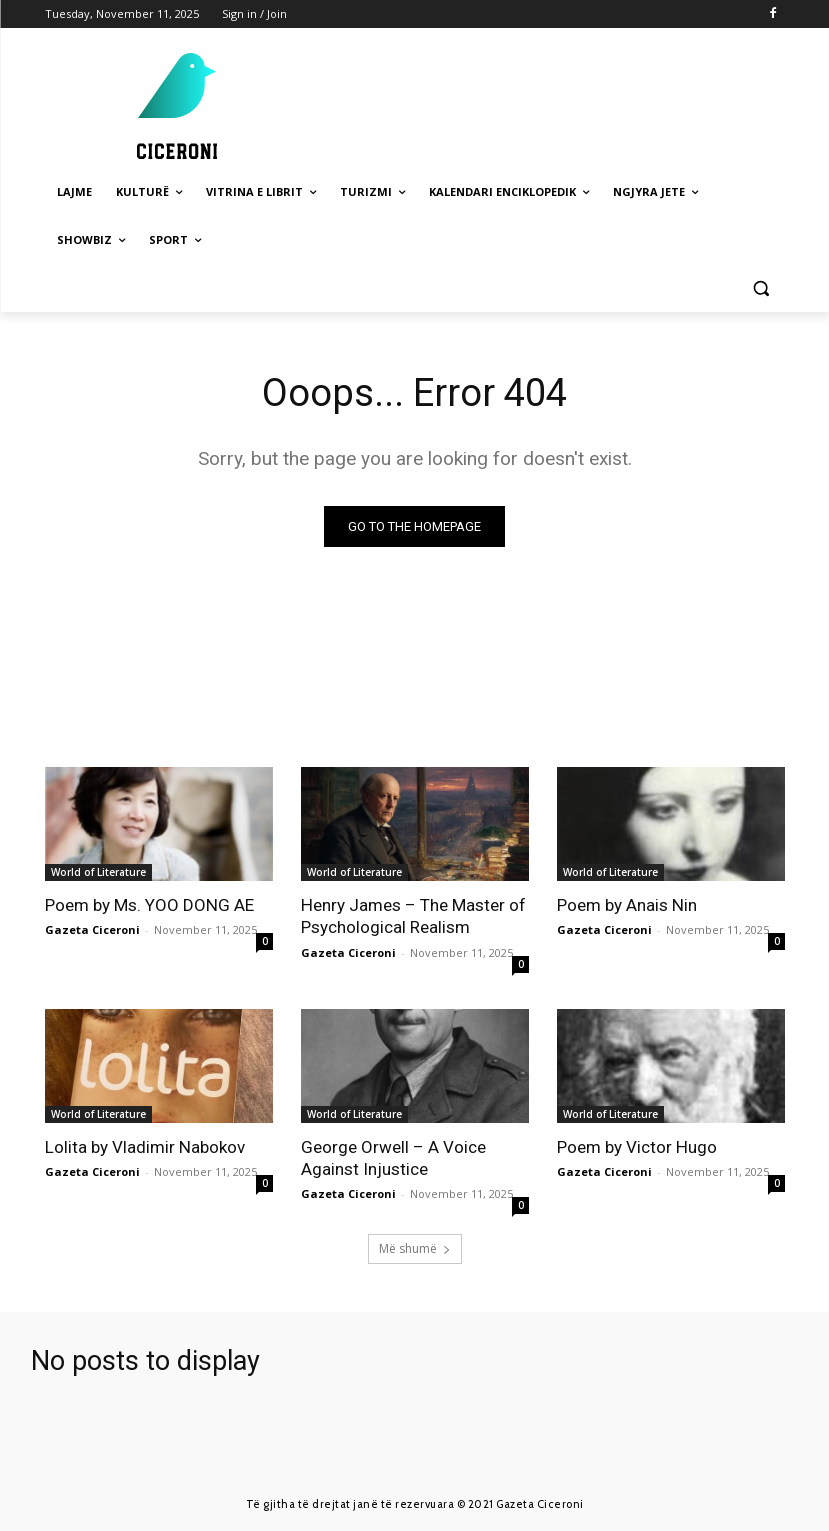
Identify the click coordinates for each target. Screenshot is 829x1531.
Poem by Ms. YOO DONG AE (149, 905)
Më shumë (415, 1248)
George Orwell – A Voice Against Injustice (393, 1157)
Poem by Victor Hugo (636, 1146)
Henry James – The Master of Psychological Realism (413, 916)
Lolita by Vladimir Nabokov (144, 1146)
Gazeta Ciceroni (92, 929)
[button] (761, 288)
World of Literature (98, 872)
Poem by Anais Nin (626, 905)
